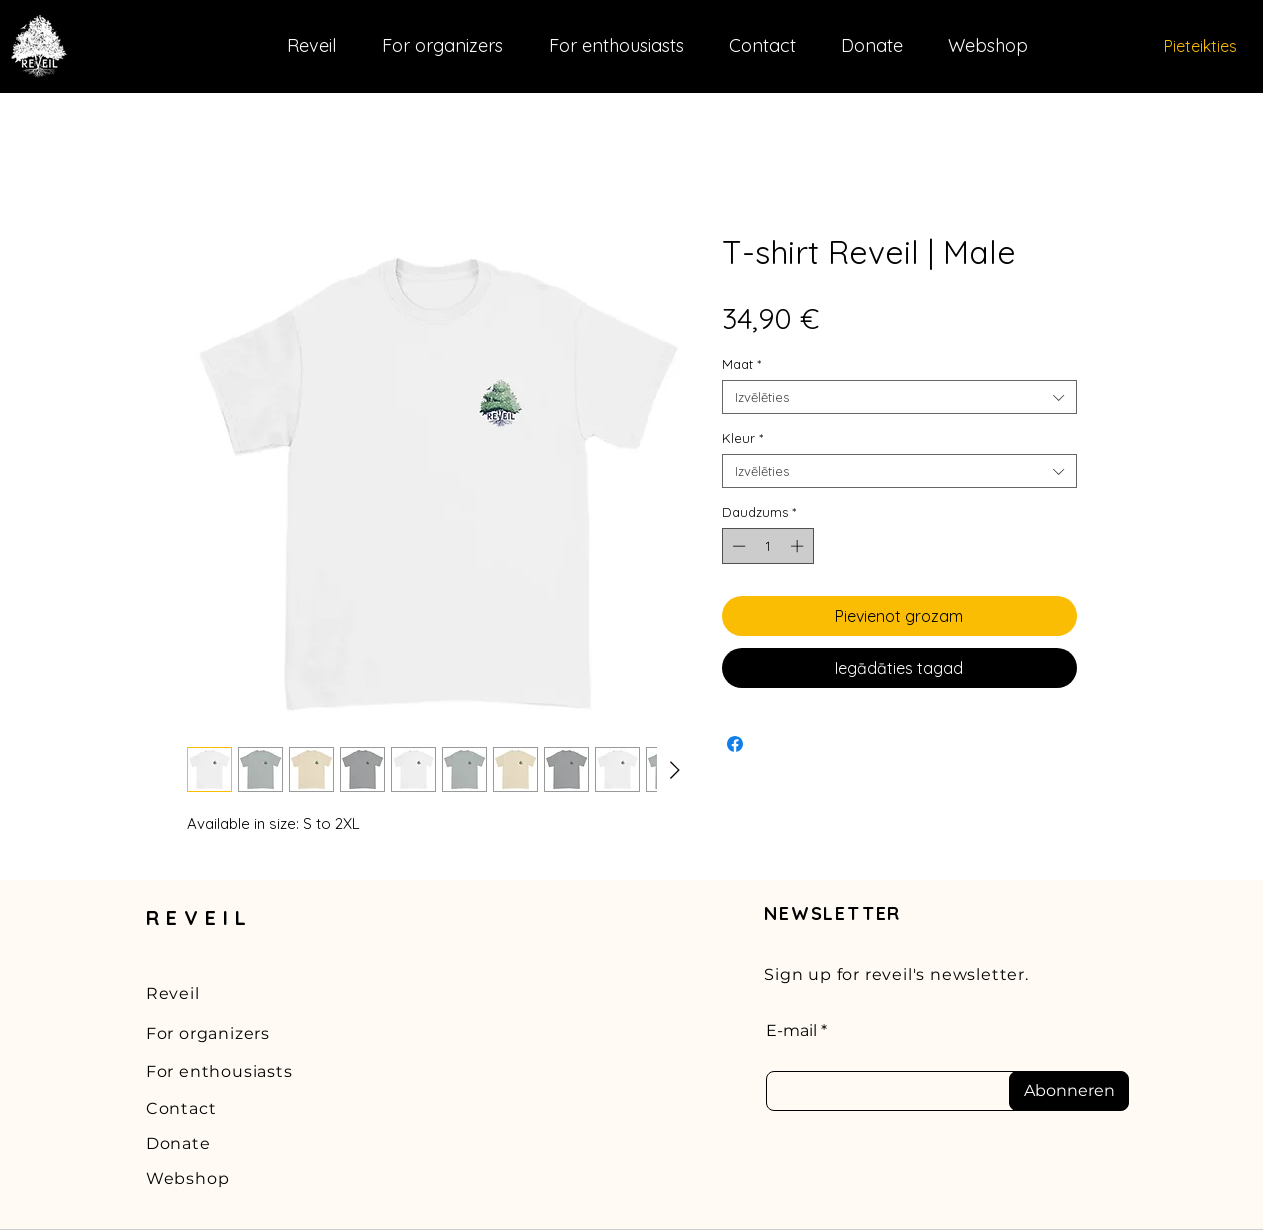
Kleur (742, 438)
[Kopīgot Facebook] (735, 744)
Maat (741, 364)
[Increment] (799, 546)
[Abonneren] (1069, 1091)
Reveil (173, 993)
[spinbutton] (767, 546)
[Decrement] (737, 546)
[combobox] (899, 397)
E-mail (791, 1031)
